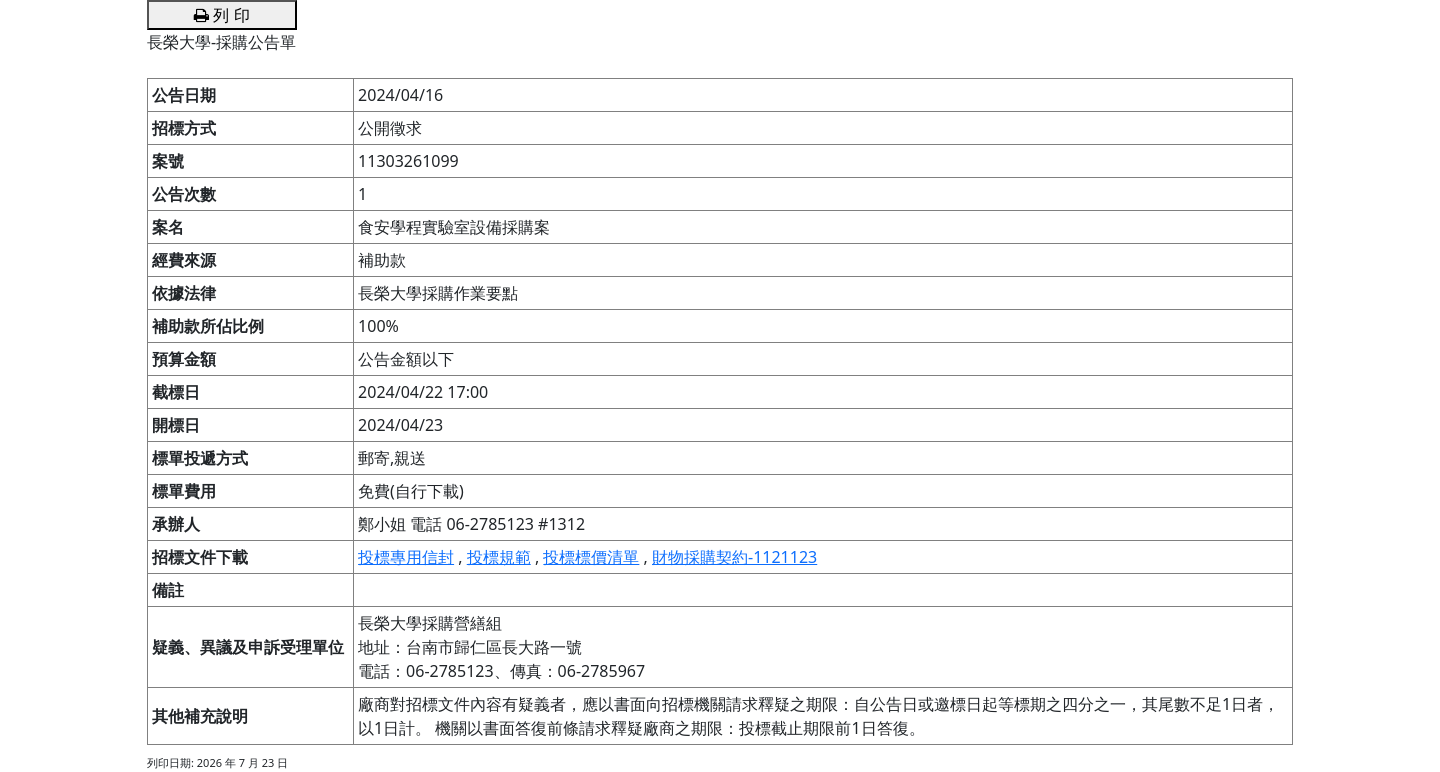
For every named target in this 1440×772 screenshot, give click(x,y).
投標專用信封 (406, 557)
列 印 (221, 15)
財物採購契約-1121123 (734, 557)
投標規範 (499, 557)
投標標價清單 (591, 557)
